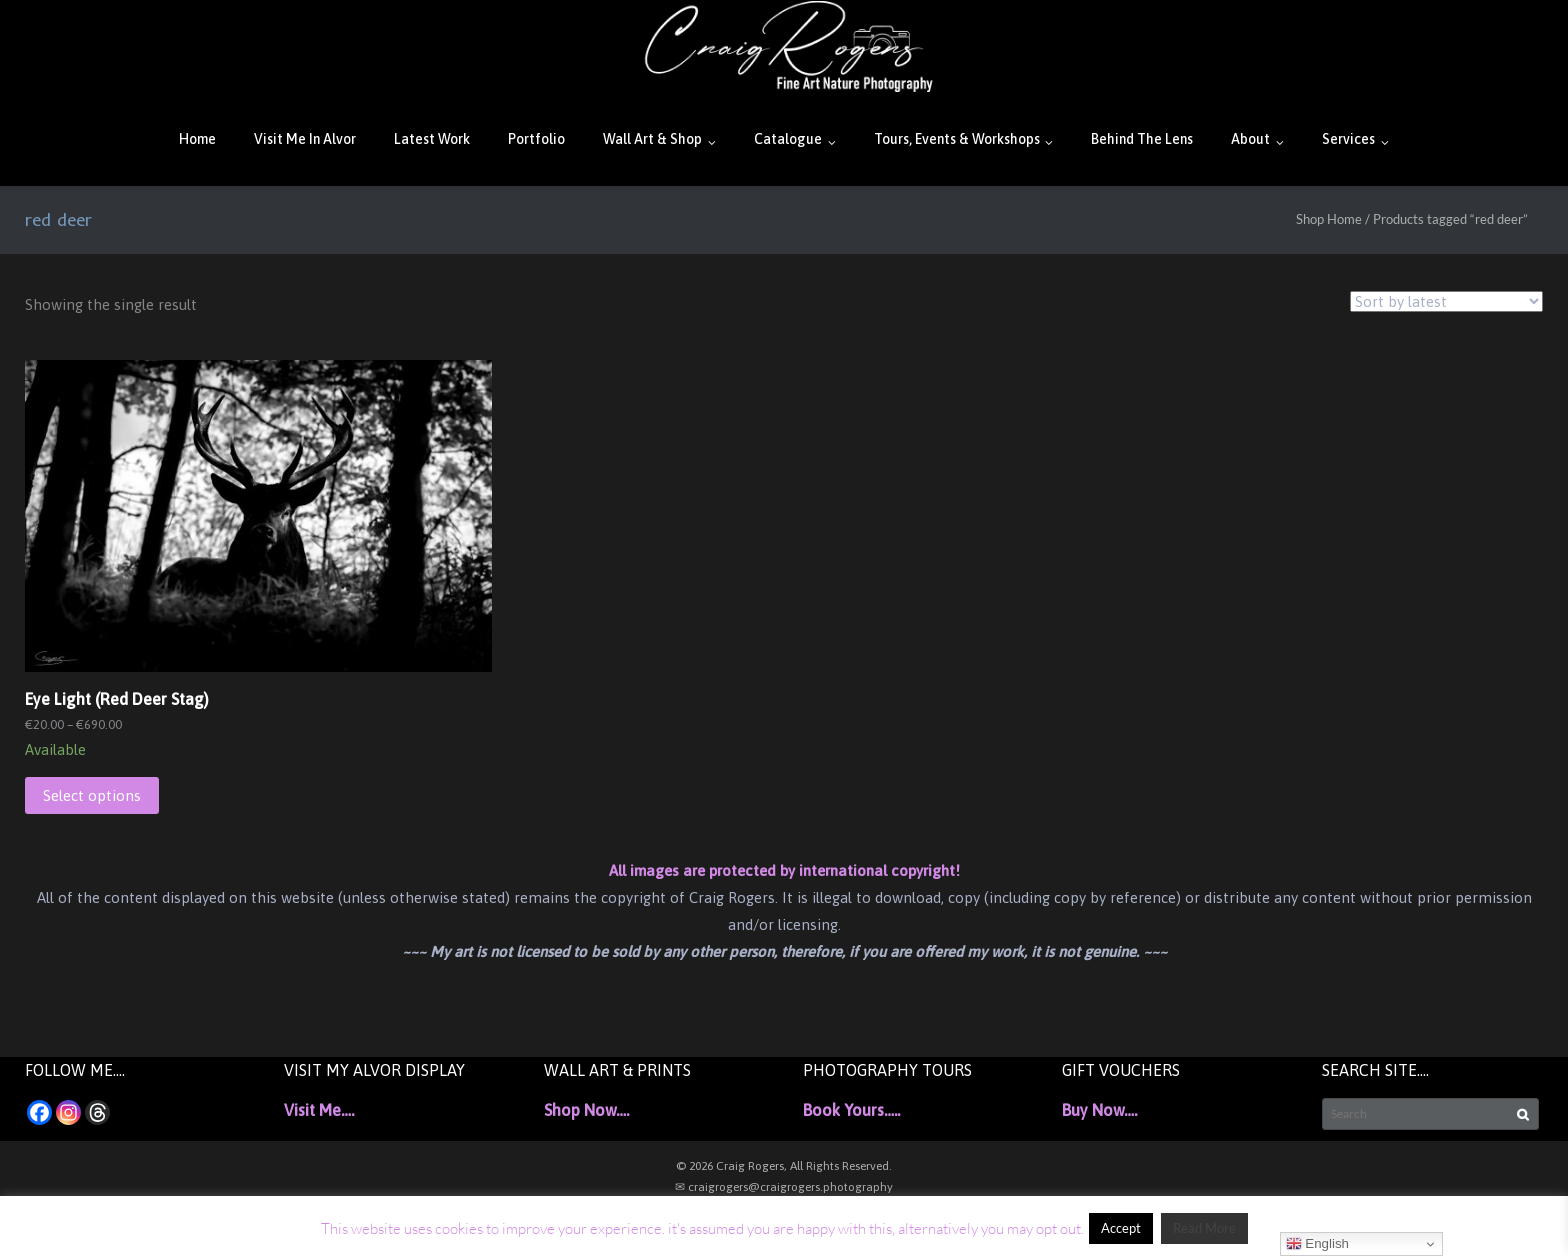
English (1317, 1244)
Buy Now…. (1099, 1110)
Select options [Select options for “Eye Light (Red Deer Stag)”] (92, 795)
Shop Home (1329, 219)
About (1250, 139)
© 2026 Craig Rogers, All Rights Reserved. (784, 1166)
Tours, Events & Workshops (957, 139)
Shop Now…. (586, 1110)
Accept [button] (1121, 1228)
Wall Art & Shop (652, 139)
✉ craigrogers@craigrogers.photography (784, 1187)
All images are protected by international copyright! (784, 870)
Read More (1204, 1228)
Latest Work (432, 139)
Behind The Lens (1142, 139)
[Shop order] (1446, 301)
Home (197, 139)
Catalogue (788, 139)
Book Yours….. (851, 1110)
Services (1348, 139)
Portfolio (536, 139)
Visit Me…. (319, 1110)
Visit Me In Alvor (305, 139)
